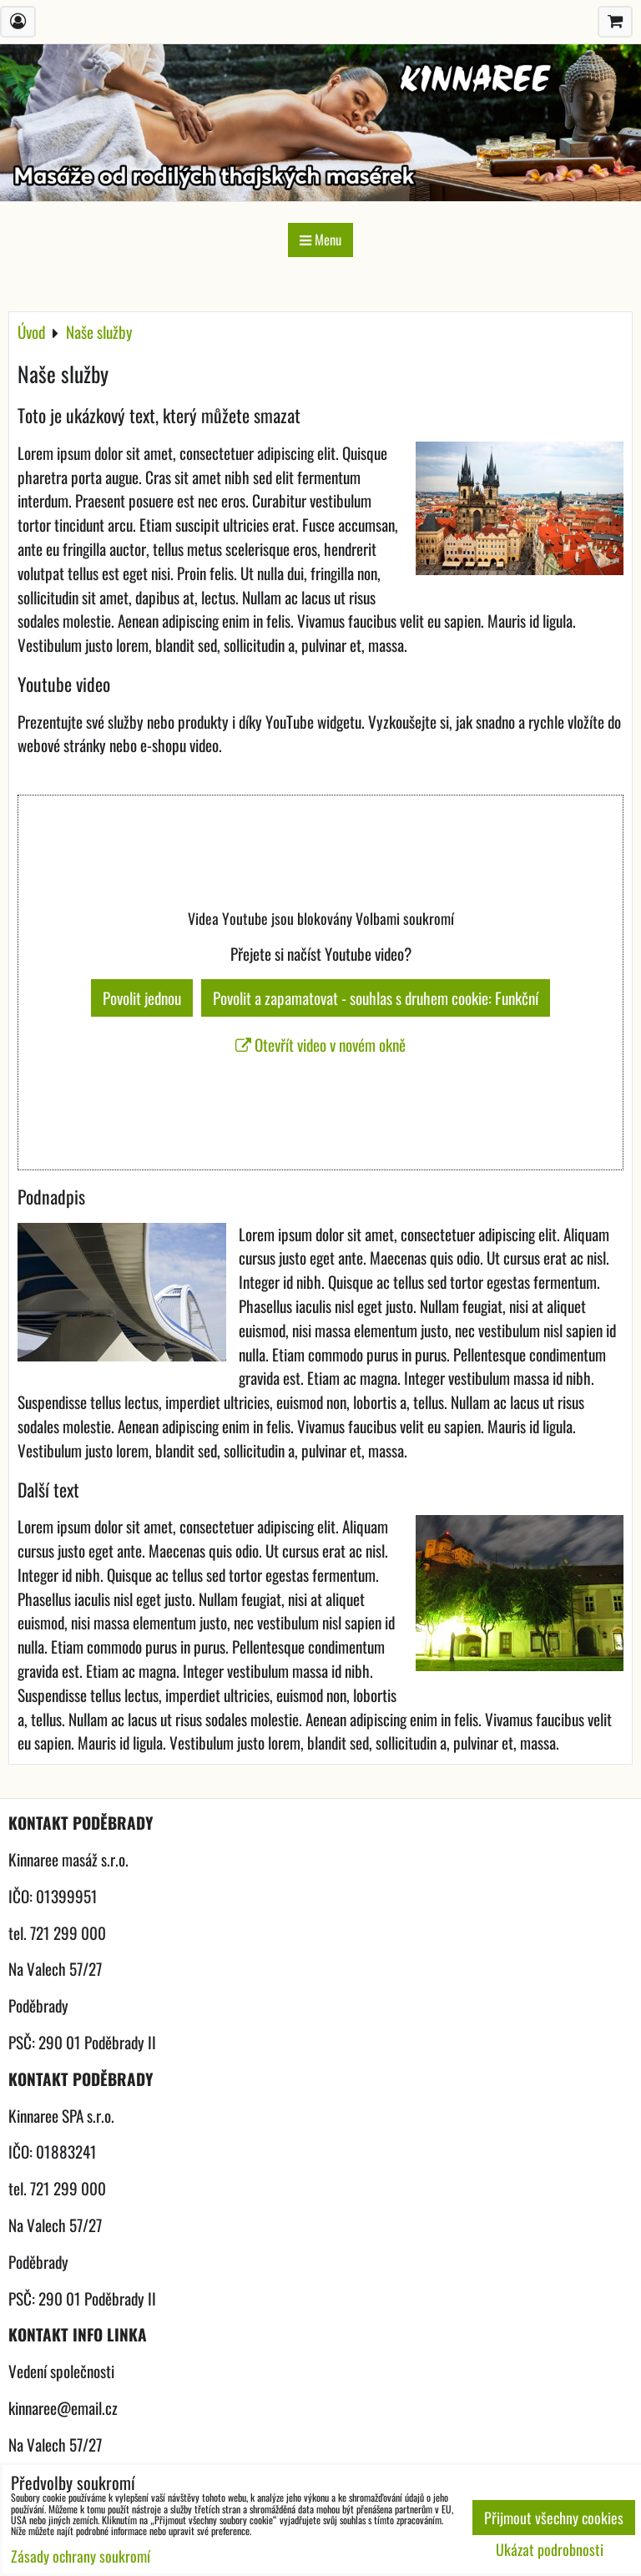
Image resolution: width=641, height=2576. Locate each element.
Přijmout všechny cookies (553, 2517)
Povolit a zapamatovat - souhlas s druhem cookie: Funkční (375, 998)
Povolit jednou (142, 998)
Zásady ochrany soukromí (80, 2556)
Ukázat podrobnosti (549, 2550)
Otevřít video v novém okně (320, 1045)
